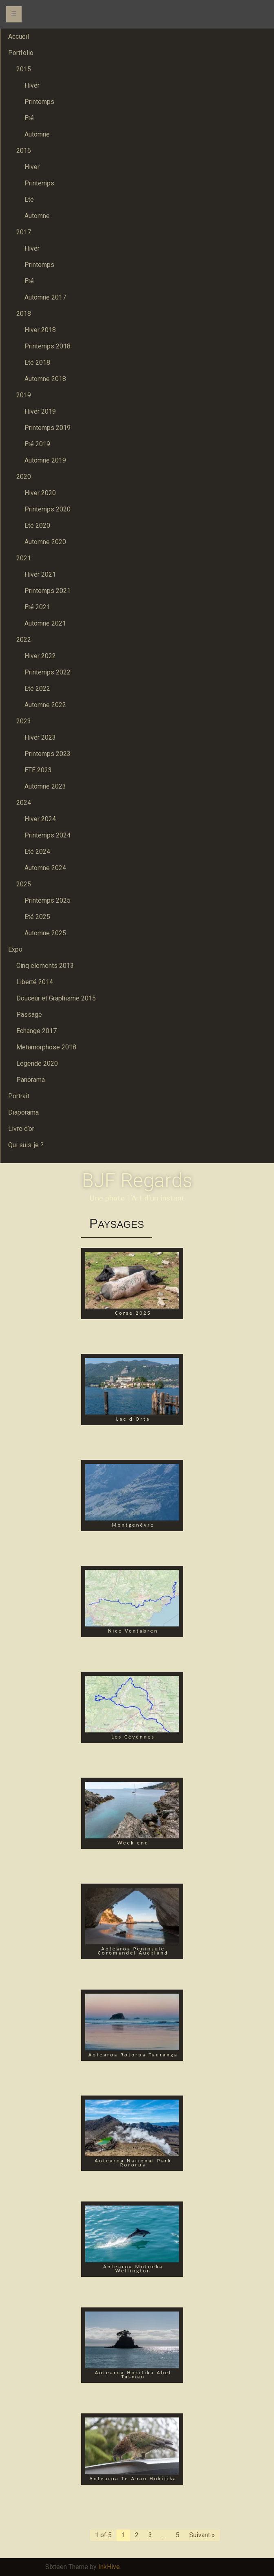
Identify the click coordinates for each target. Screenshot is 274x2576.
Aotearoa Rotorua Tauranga (133, 2055)
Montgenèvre (133, 1525)
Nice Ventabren (133, 1631)
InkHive (109, 2567)
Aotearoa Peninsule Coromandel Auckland (133, 1951)
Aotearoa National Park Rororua (133, 2162)
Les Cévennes (133, 1737)
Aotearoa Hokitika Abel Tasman (133, 2374)
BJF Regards (137, 1180)
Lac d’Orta (133, 1419)
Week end (133, 1843)
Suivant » (202, 2535)
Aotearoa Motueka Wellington (133, 2268)
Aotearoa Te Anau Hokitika (133, 2478)
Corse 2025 (133, 1313)
